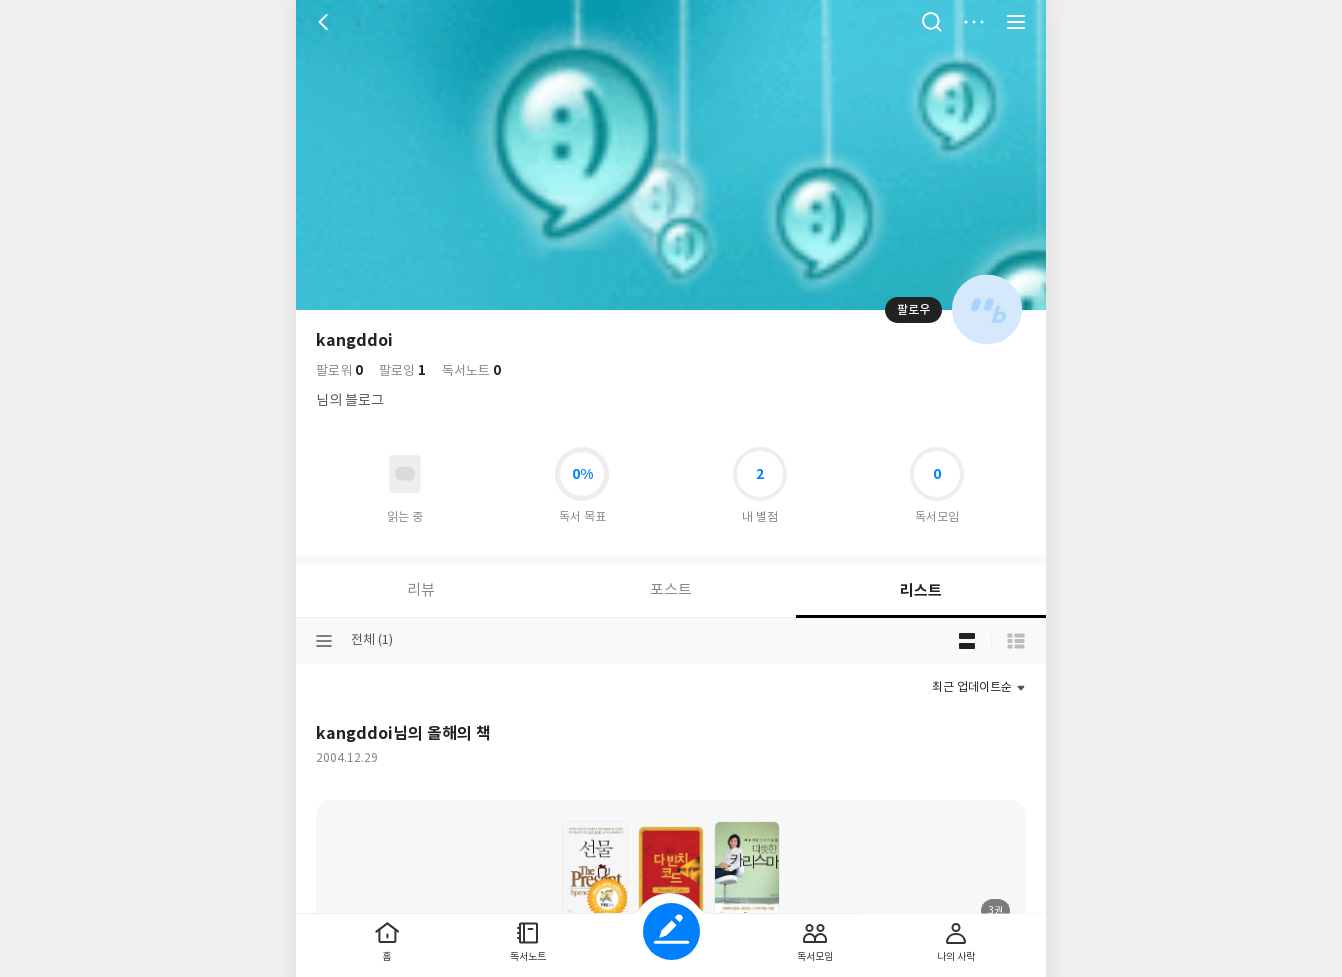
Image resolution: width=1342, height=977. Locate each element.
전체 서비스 (1016, 22)
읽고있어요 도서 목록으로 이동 (405, 474)
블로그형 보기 (967, 641)
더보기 (974, 22)
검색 (932, 22)
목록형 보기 (1016, 641)
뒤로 (326, 22)
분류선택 (324, 641)
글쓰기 (671, 931)
